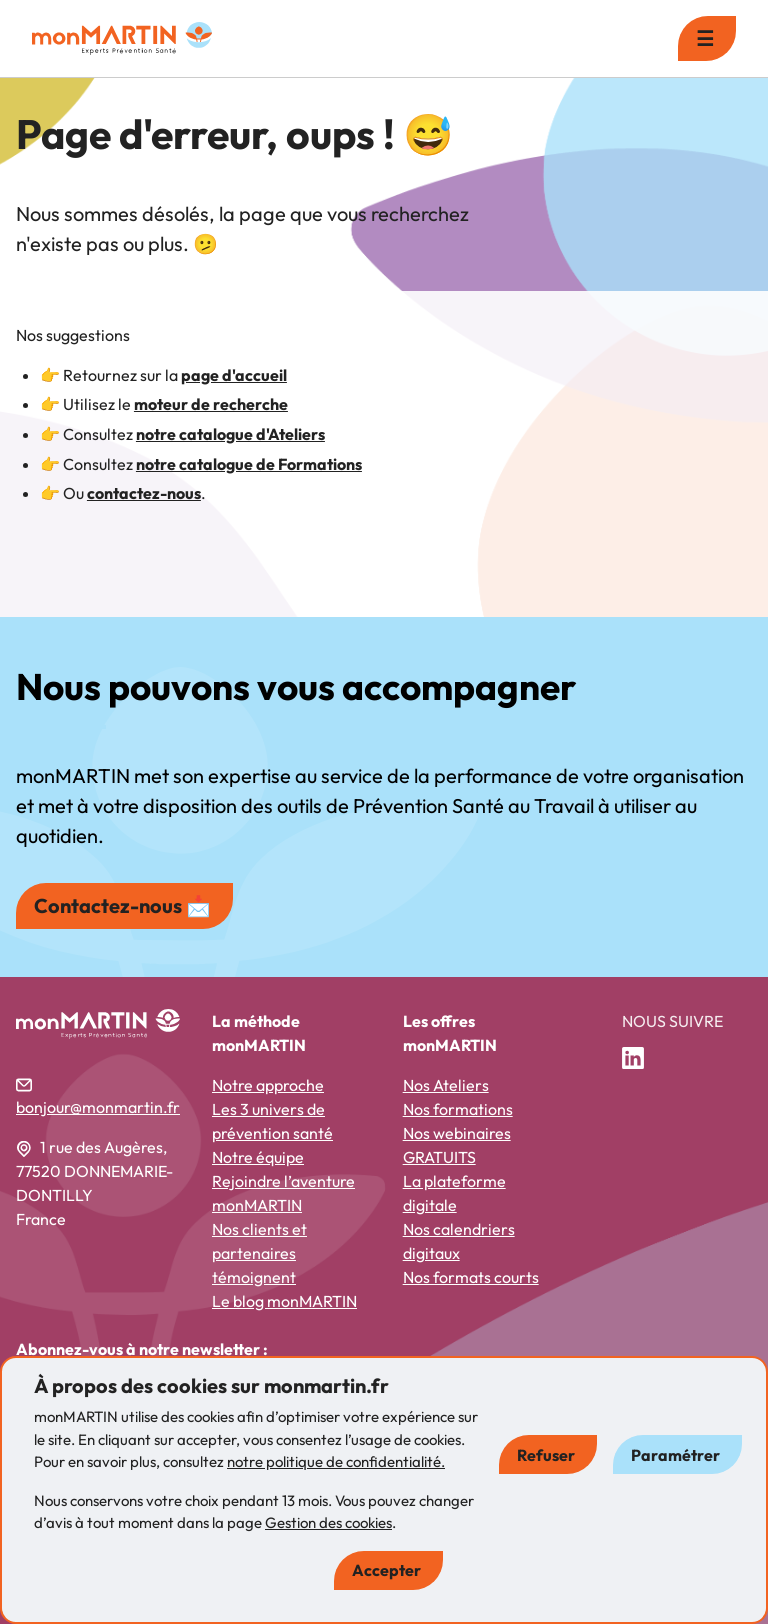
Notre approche (268, 1085)
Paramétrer (675, 1455)
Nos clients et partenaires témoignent (259, 1253)
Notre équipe (258, 1157)
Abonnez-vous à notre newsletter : (142, 1349)
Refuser (546, 1455)
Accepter (386, 1570)
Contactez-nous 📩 (122, 905)
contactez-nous (144, 493)
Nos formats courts (471, 1277)
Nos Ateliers (446, 1085)
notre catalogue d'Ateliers (230, 434)
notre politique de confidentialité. (336, 1461)
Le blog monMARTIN (284, 1301)
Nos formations (458, 1109)
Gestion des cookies (328, 1522)
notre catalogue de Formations (249, 464)
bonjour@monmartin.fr (98, 1107)
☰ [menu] (705, 38)
